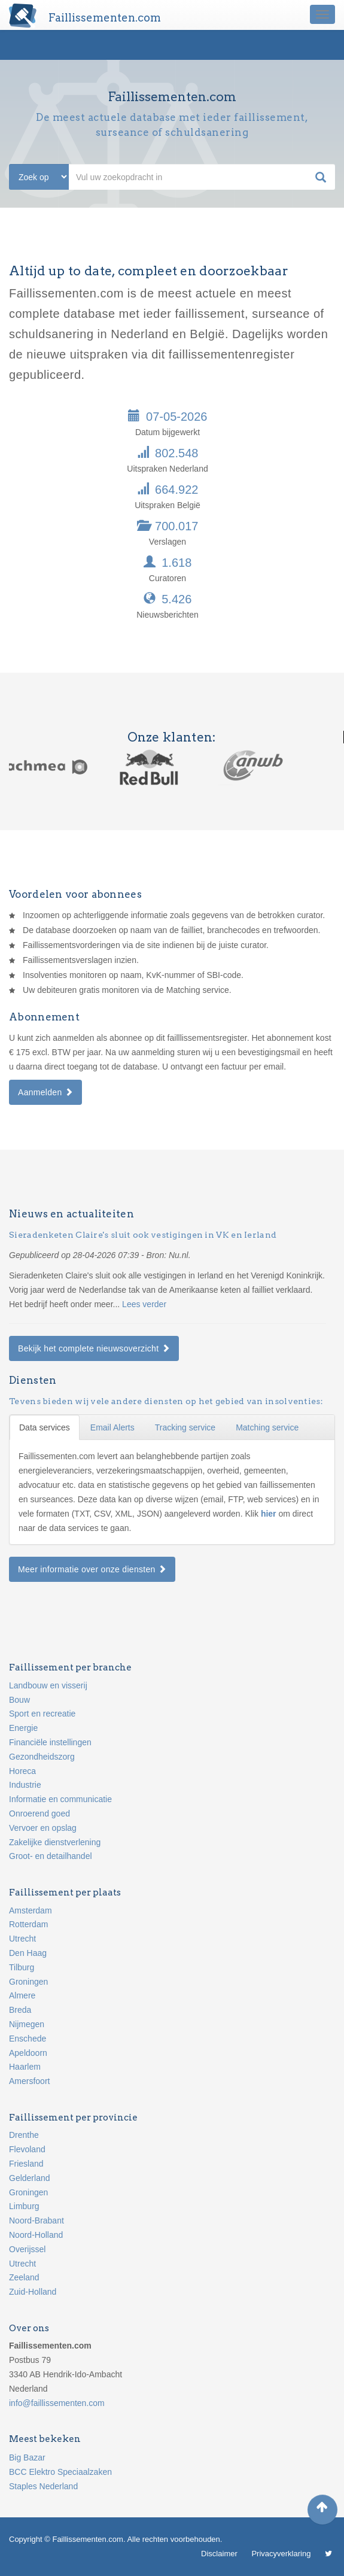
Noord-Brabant (36, 2220)
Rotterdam (28, 1924)
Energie (23, 1728)
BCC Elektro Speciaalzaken (60, 2472)
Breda (20, 2010)
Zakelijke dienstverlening (55, 1842)
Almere (22, 1995)
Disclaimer (219, 2553)
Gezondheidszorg (42, 1756)
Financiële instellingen (50, 1742)
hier (270, 1513)
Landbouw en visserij (48, 1685)
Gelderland (29, 2178)
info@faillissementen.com (57, 2403)
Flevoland (27, 2149)
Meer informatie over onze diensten (92, 1569)
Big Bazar (27, 2457)
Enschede (27, 2038)
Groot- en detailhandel (50, 1856)
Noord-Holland (36, 2235)
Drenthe (24, 2135)
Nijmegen (26, 2024)
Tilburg (21, 1967)
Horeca (22, 1771)
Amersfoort (29, 2081)
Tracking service (185, 1427)
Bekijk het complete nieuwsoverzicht (94, 1348)
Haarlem (25, 2066)
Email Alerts (112, 1427)
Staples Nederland (43, 2486)
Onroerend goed (39, 1813)
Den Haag (28, 1953)
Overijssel (27, 2249)
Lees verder (144, 1304)
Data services (44, 1427)
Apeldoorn (28, 2053)
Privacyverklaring (280, 2553)
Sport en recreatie (42, 1713)
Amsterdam (30, 1910)
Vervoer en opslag (43, 1828)
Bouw (19, 1700)
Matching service (267, 1427)
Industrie (25, 1785)
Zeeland (24, 2277)
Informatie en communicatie (60, 1799)
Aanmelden (45, 1092)
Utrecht (22, 1938)
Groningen (28, 1981)
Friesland (26, 2163)
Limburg (24, 2206)
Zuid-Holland (32, 2291)
